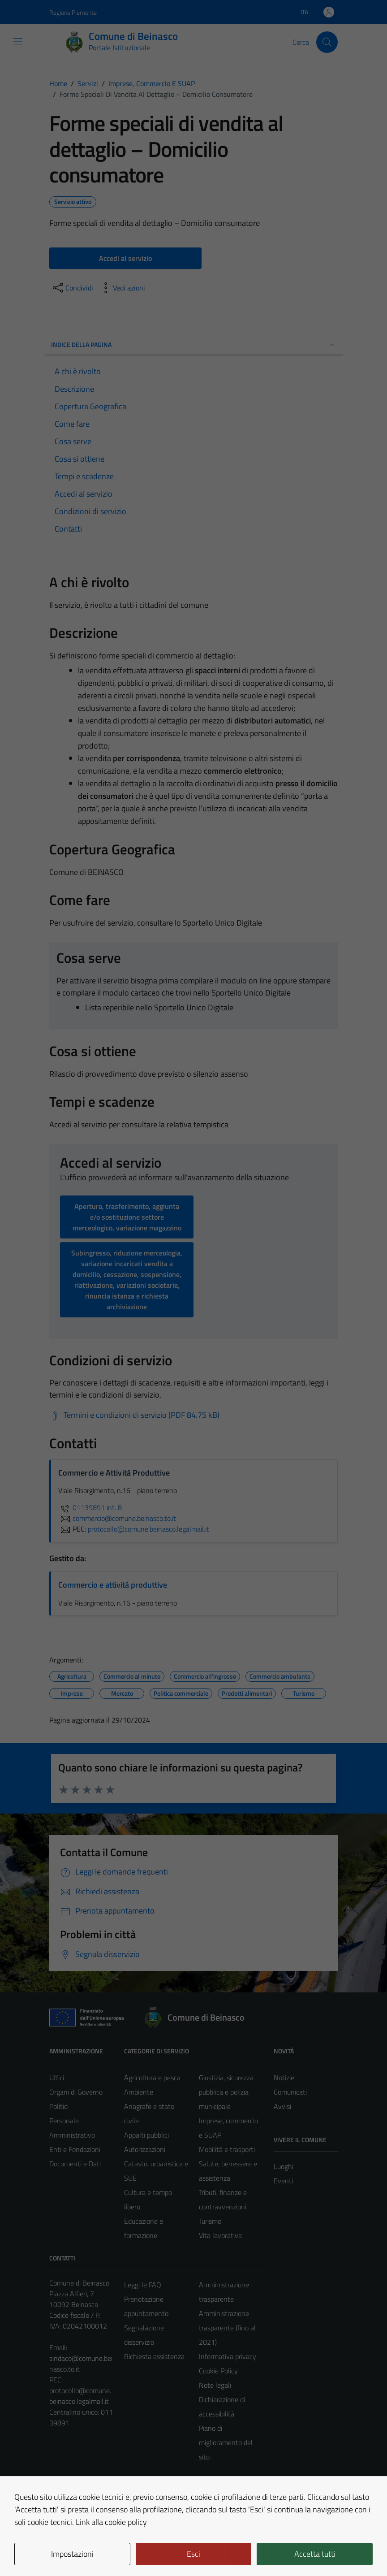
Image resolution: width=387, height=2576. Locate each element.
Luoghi (283, 2166)
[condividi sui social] (72, 288)
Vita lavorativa (220, 2235)
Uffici (56, 2077)
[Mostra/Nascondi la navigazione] (18, 41)
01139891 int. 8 (90, 1507)
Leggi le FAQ (142, 2284)
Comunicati (290, 2092)
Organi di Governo (76, 2092)
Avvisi (282, 2106)
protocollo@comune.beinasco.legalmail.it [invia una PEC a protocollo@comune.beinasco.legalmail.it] (148, 1529)
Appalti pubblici (146, 2135)
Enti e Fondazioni (74, 2149)
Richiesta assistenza (154, 2356)
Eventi (283, 2180)
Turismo (210, 2221)
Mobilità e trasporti (227, 2149)
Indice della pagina (193, 344)
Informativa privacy (227, 2356)
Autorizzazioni (144, 2149)
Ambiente (138, 2092)
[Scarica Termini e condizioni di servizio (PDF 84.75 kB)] (134, 1415)
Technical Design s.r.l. (110, 2550)
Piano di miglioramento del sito (226, 2442)
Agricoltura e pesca (152, 2077)
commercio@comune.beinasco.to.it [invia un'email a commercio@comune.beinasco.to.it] (117, 1518)
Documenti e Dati (75, 2163)
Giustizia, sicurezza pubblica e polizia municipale (226, 2092)
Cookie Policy (218, 2370)
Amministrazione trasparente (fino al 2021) (227, 2327)
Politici (59, 2106)
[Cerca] (327, 42)
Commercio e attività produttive (112, 1585)
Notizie (284, 2077)
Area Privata (67, 2494)
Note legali (215, 2385)
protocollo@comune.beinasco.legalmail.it (80, 2396)
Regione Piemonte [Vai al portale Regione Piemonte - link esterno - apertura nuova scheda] (73, 12)
